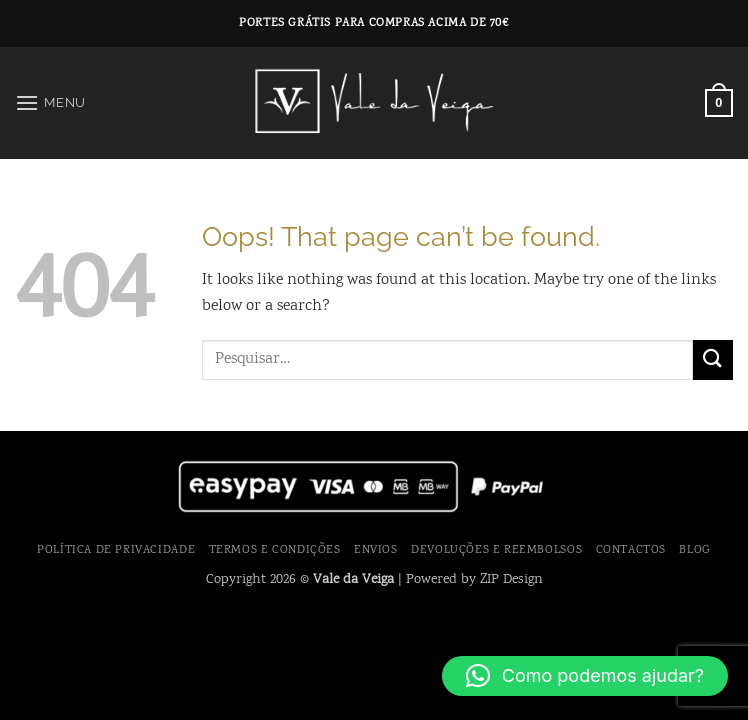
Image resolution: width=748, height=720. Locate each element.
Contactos (631, 550)
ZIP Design (511, 579)
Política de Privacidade (116, 550)
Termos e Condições (275, 550)
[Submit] (713, 359)
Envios (376, 550)
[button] (50, 102)
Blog (694, 550)
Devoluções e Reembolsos (496, 550)
